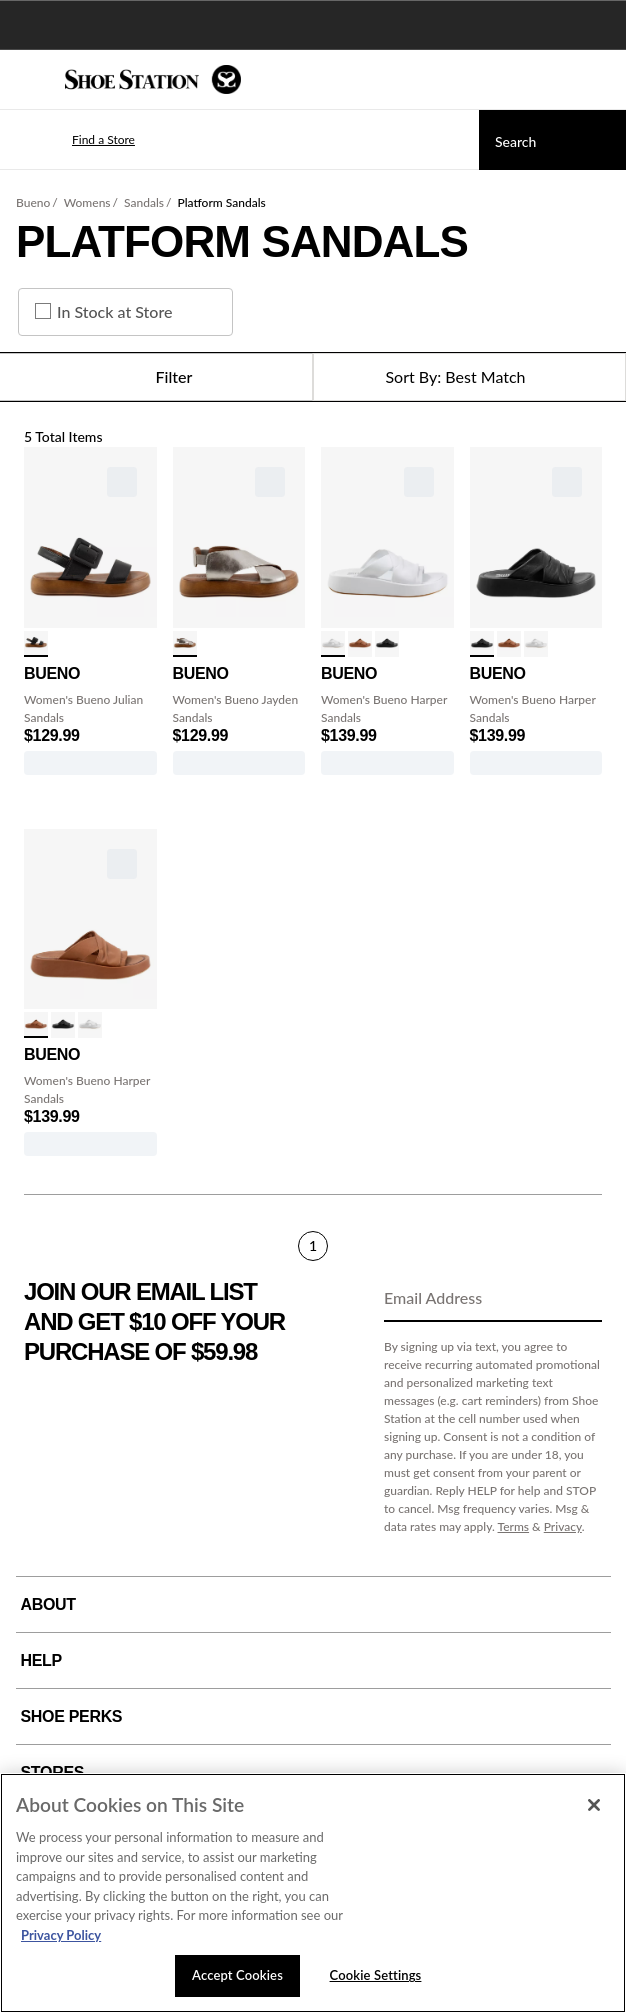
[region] (313, 1893)
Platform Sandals (221, 202)
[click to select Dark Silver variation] (185, 644)
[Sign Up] (580, 1299)
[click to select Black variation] (36, 644)
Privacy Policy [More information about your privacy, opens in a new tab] (61, 1935)
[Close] (594, 1805)
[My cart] (600, 80)
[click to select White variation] (333, 644)
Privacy (563, 1526)
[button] (74, 140)
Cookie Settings (376, 1975)
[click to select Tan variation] (360, 644)
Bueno (33, 202)
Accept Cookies (237, 1975)
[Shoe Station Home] (153, 79)
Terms (514, 1526)
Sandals (144, 202)
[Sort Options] (469, 377)
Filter (156, 377)
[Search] (552, 140)
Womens (87, 202)
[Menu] (30, 80)
